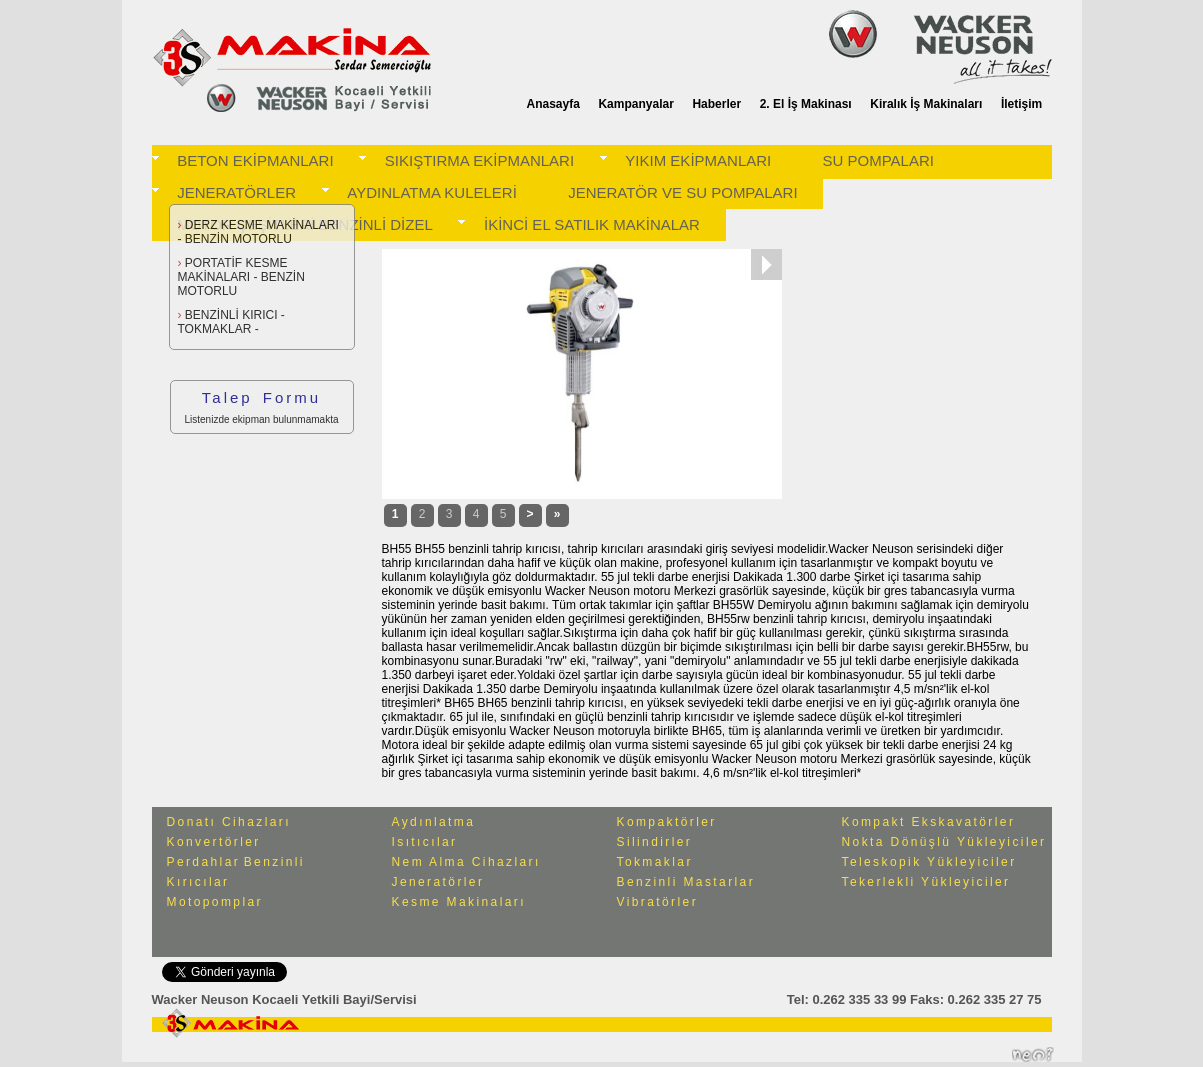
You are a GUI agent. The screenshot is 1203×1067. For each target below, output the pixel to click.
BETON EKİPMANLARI (255, 160)
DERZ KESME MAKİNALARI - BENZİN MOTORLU (258, 232)
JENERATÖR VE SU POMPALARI (683, 192)
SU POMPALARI (878, 160)
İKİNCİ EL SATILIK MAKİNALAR (592, 224)
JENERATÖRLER (236, 192)
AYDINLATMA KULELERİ (432, 192)
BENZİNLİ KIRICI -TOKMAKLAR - (231, 322)
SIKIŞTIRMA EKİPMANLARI (479, 160)
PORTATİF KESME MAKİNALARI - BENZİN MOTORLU (241, 277)
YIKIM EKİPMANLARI (698, 160)
